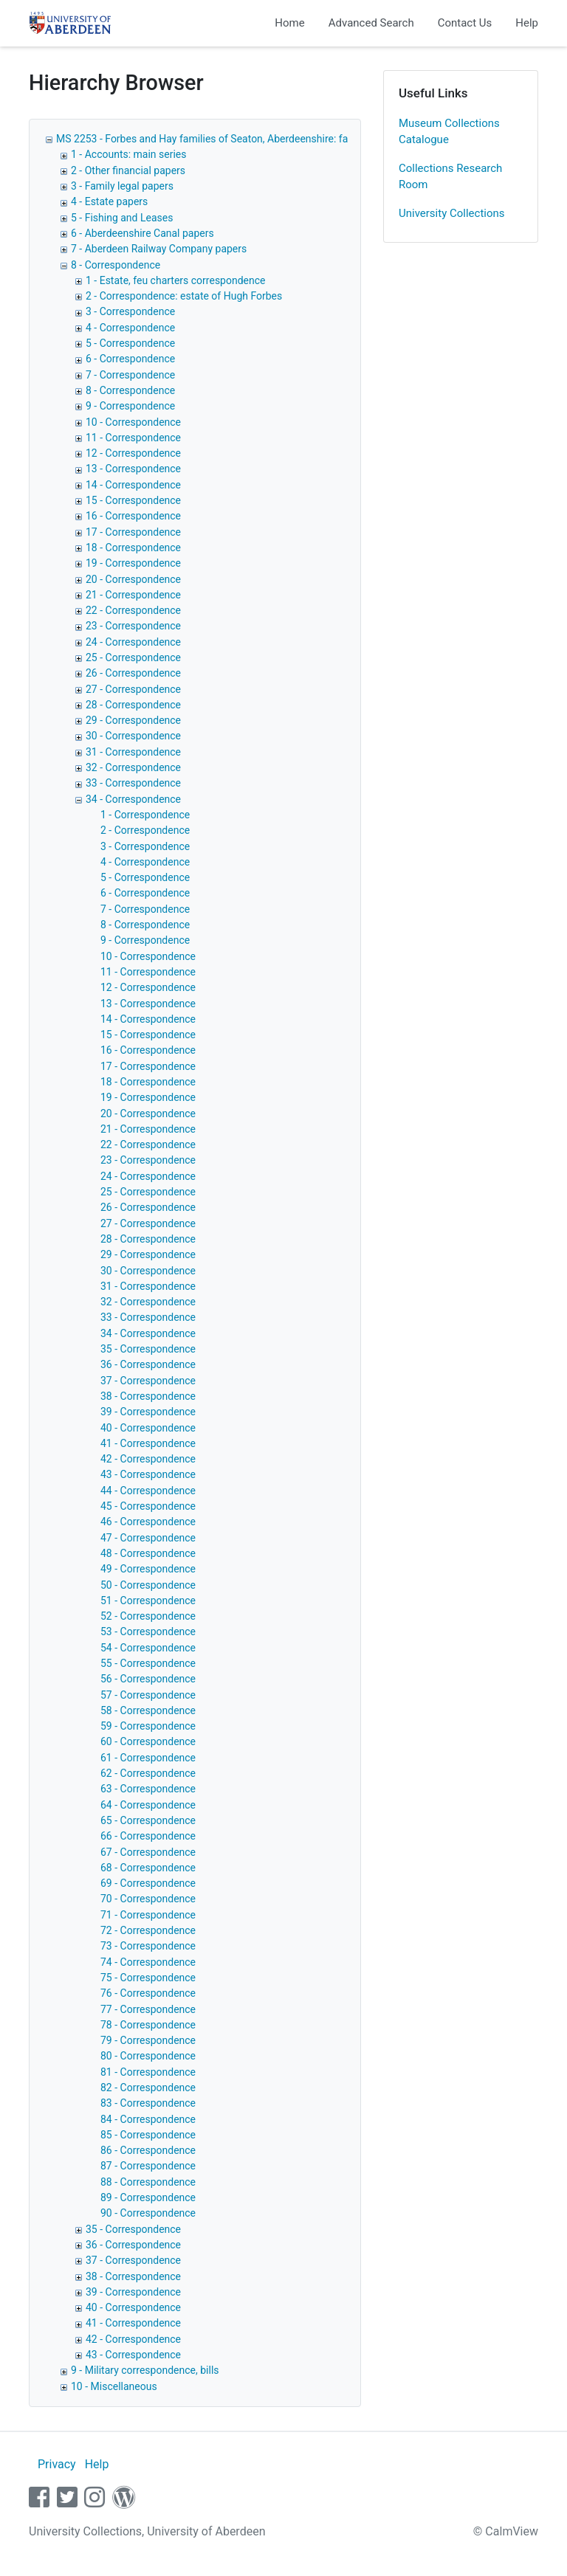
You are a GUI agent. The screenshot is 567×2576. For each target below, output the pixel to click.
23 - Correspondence (133, 626)
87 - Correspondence (148, 2166)
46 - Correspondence (148, 1521)
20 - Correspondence (133, 579)
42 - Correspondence (148, 1459)
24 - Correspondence (133, 642)
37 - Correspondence (148, 1381)
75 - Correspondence (148, 1977)
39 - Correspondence (148, 1412)
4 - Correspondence (130, 328)
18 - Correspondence (133, 547)
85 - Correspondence (148, 2135)
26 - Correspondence (133, 673)
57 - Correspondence (148, 1695)
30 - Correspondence (133, 736)
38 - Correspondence (148, 1396)
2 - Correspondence (145, 830)
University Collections (452, 213)
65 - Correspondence (148, 1820)
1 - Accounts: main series (129, 154)
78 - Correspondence (148, 2025)
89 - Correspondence (148, 2197)
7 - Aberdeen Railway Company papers (159, 249)
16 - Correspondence (133, 516)
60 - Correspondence (148, 1741)
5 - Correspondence (130, 343)
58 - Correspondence (148, 1710)
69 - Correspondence (148, 1883)
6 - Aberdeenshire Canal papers (142, 233)
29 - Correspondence (133, 720)
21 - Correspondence (133, 595)
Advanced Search (371, 23)
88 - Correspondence (148, 2182)
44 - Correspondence (148, 1490)
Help (526, 23)
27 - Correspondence (133, 689)
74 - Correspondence (148, 1962)
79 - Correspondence (148, 2040)
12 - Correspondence (133, 453)
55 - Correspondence (148, 1663)
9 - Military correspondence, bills (145, 2370)
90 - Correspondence (148, 2213)
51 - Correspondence (148, 1600)
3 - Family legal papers (122, 186)
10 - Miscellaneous (114, 2386)
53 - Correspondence (148, 1631)
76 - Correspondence (148, 1993)
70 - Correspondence (148, 1899)
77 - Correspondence (148, 2009)
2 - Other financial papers (128, 170)
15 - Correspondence (133, 500)
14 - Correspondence (133, 485)
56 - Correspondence (148, 1679)
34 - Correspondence (133, 799)
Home (289, 23)
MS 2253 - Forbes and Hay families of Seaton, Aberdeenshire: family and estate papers (254, 139)
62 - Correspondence (148, 1773)
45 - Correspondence (148, 1506)
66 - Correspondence (148, 1836)
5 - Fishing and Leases (122, 218)
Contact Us (465, 23)
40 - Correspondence (148, 1428)
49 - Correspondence (148, 1569)
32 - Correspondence (133, 767)
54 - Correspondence (148, 1648)
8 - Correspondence (115, 265)
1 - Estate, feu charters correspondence (176, 280)
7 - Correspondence (130, 375)
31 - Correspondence (133, 752)
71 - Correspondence (148, 1915)
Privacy (57, 2464)
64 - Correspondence (148, 1805)
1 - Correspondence (145, 815)
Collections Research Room (450, 177)
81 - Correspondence (148, 2072)
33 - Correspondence (133, 783)
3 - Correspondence (130, 311)
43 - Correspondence (148, 1474)
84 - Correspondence (148, 2119)
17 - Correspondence (133, 532)
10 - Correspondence (133, 422)
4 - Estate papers (109, 201)
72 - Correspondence (148, 1930)
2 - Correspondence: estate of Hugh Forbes (184, 296)
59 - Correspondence (148, 1726)
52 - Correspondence (148, 1616)
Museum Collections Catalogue (449, 132)
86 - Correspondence (148, 2150)
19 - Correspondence (133, 563)
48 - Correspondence (148, 1553)
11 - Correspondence (133, 437)
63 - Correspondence (148, 1789)
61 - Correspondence (148, 1758)
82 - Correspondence (148, 2087)
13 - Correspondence (133, 468)
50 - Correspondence (148, 1585)
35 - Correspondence (148, 1349)
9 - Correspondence (130, 406)
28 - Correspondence (133, 705)
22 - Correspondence (133, 610)
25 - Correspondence (133, 657)
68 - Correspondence (148, 1868)
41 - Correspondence (148, 1443)
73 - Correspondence (148, 1946)
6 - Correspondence (130, 359)
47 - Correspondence (148, 1538)
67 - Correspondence (148, 1852)
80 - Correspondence (148, 2056)
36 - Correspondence (148, 1364)
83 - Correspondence (148, 2103)
